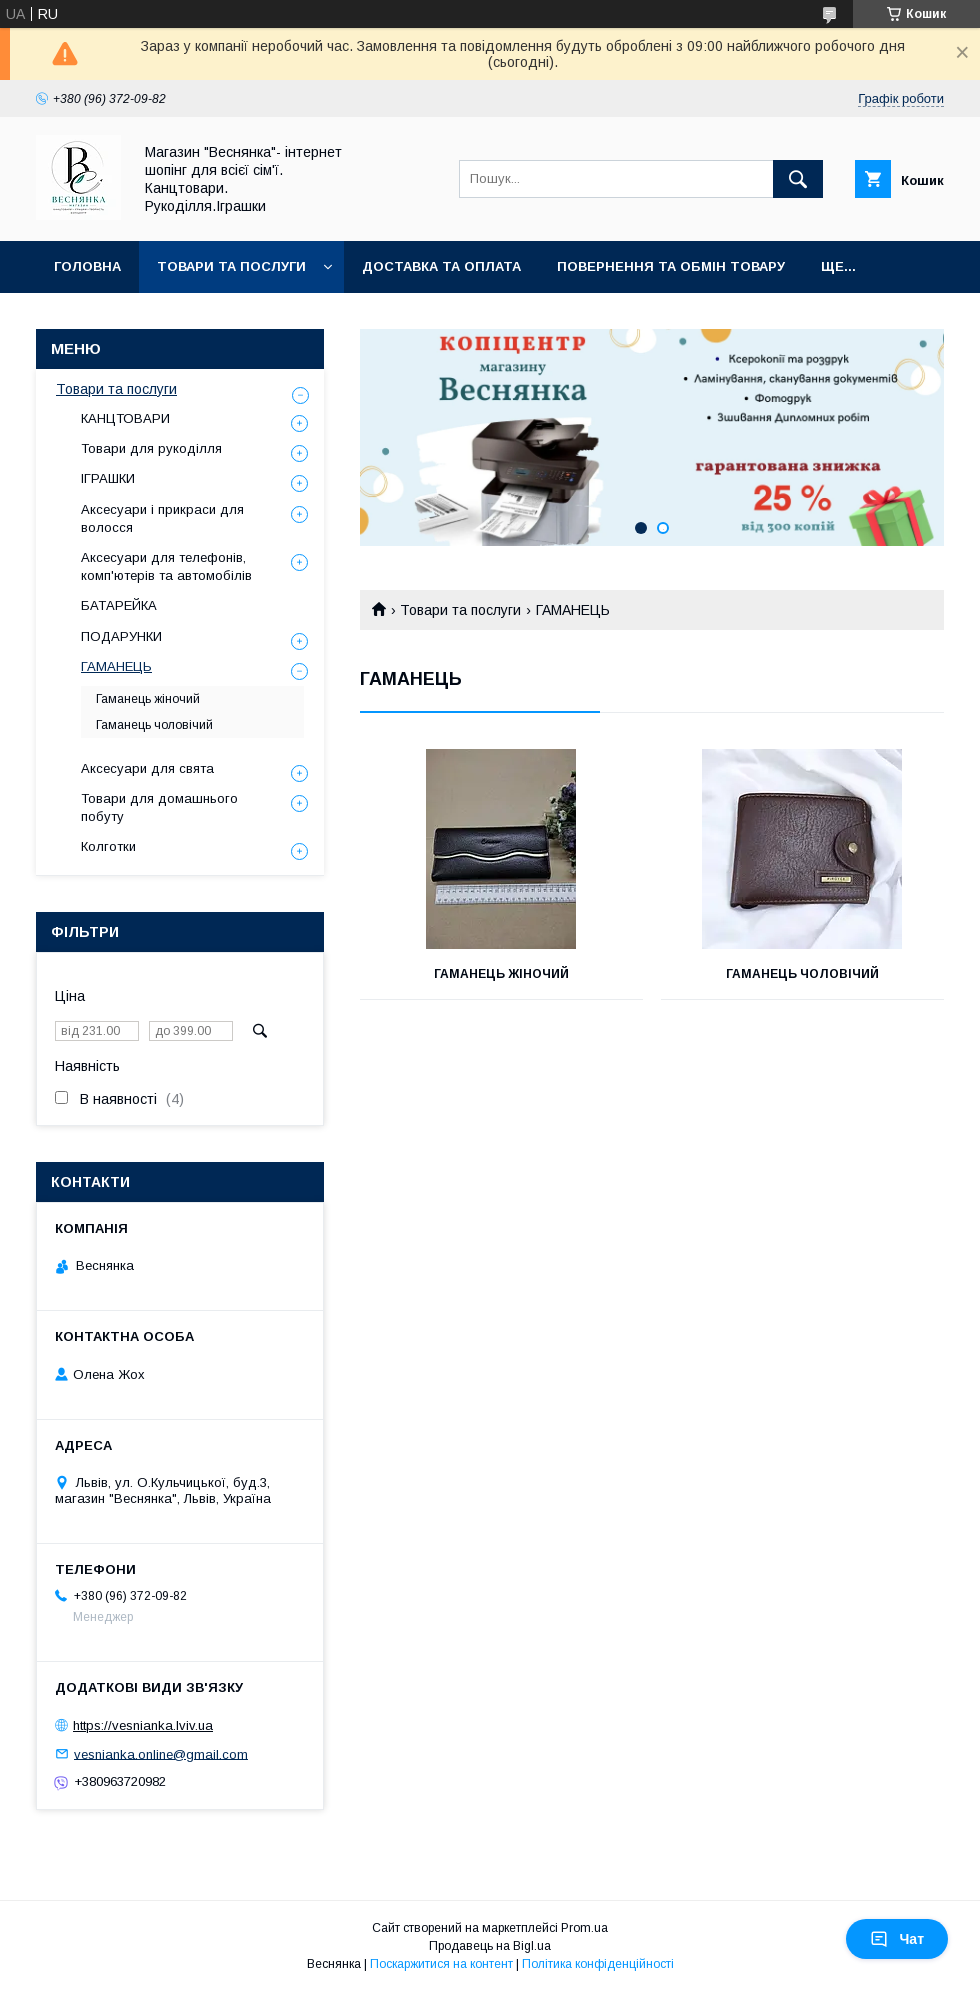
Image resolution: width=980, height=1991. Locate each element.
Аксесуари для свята (147, 768)
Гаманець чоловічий (802, 974)
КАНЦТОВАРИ (125, 418)
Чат (897, 1939)
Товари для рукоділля (151, 448)
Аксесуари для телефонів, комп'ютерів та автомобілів (166, 566)
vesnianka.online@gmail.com (161, 1753)
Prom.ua (584, 1928)
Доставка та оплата (441, 266)
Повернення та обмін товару (671, 266)
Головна (87, 266)
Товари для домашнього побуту (159, 807)
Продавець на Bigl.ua (490, 1946)
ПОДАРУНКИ (121, 636)
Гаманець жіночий (501, 974)
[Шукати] (798, 179)
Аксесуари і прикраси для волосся (162, 518)
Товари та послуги (231, 266)
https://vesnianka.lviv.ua (143, 1725)
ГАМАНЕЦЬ (116, 666)
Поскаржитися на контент (441, 1964)
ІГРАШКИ (108, 478)
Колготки (108, 846)
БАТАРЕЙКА (119, 605)
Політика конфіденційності (598, 1964)
